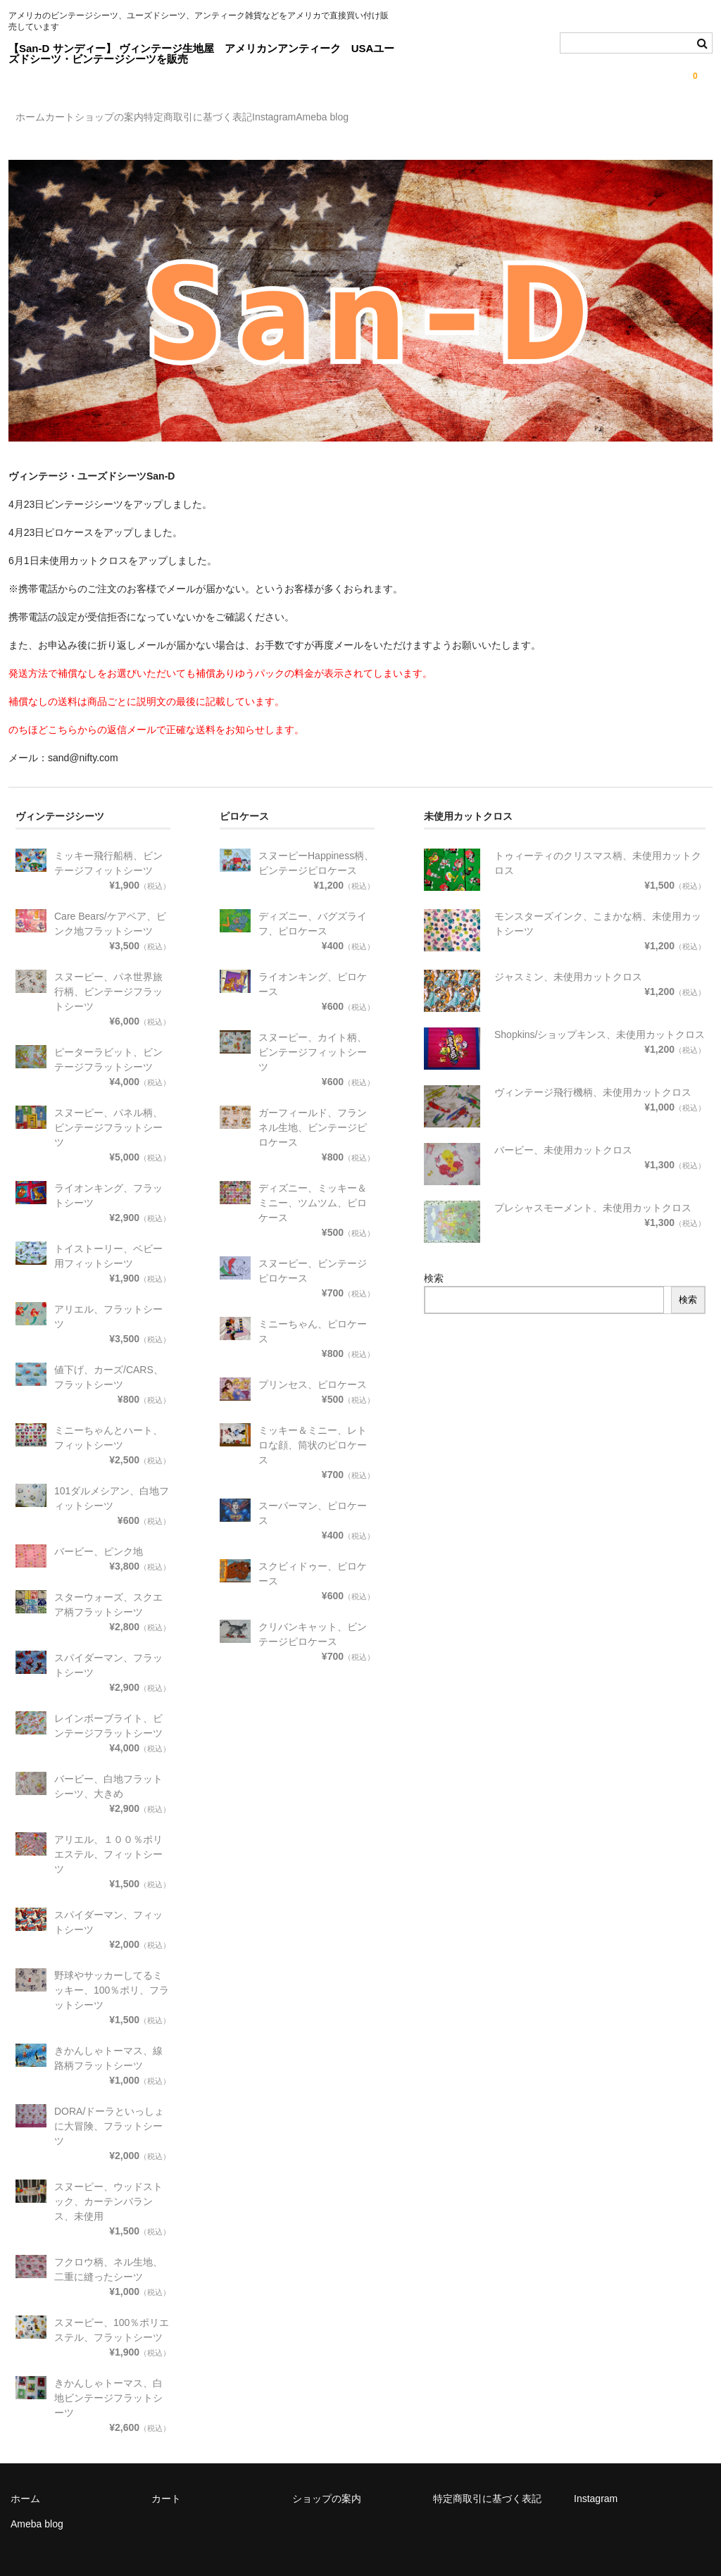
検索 (434, 1266)
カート (96, 119)
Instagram (397, 119)
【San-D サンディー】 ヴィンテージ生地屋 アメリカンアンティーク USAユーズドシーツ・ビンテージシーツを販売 (201, 53)
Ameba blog (474, 119)
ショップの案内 (174, 119)
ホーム (38, 119)
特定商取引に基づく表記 (292, 119)
